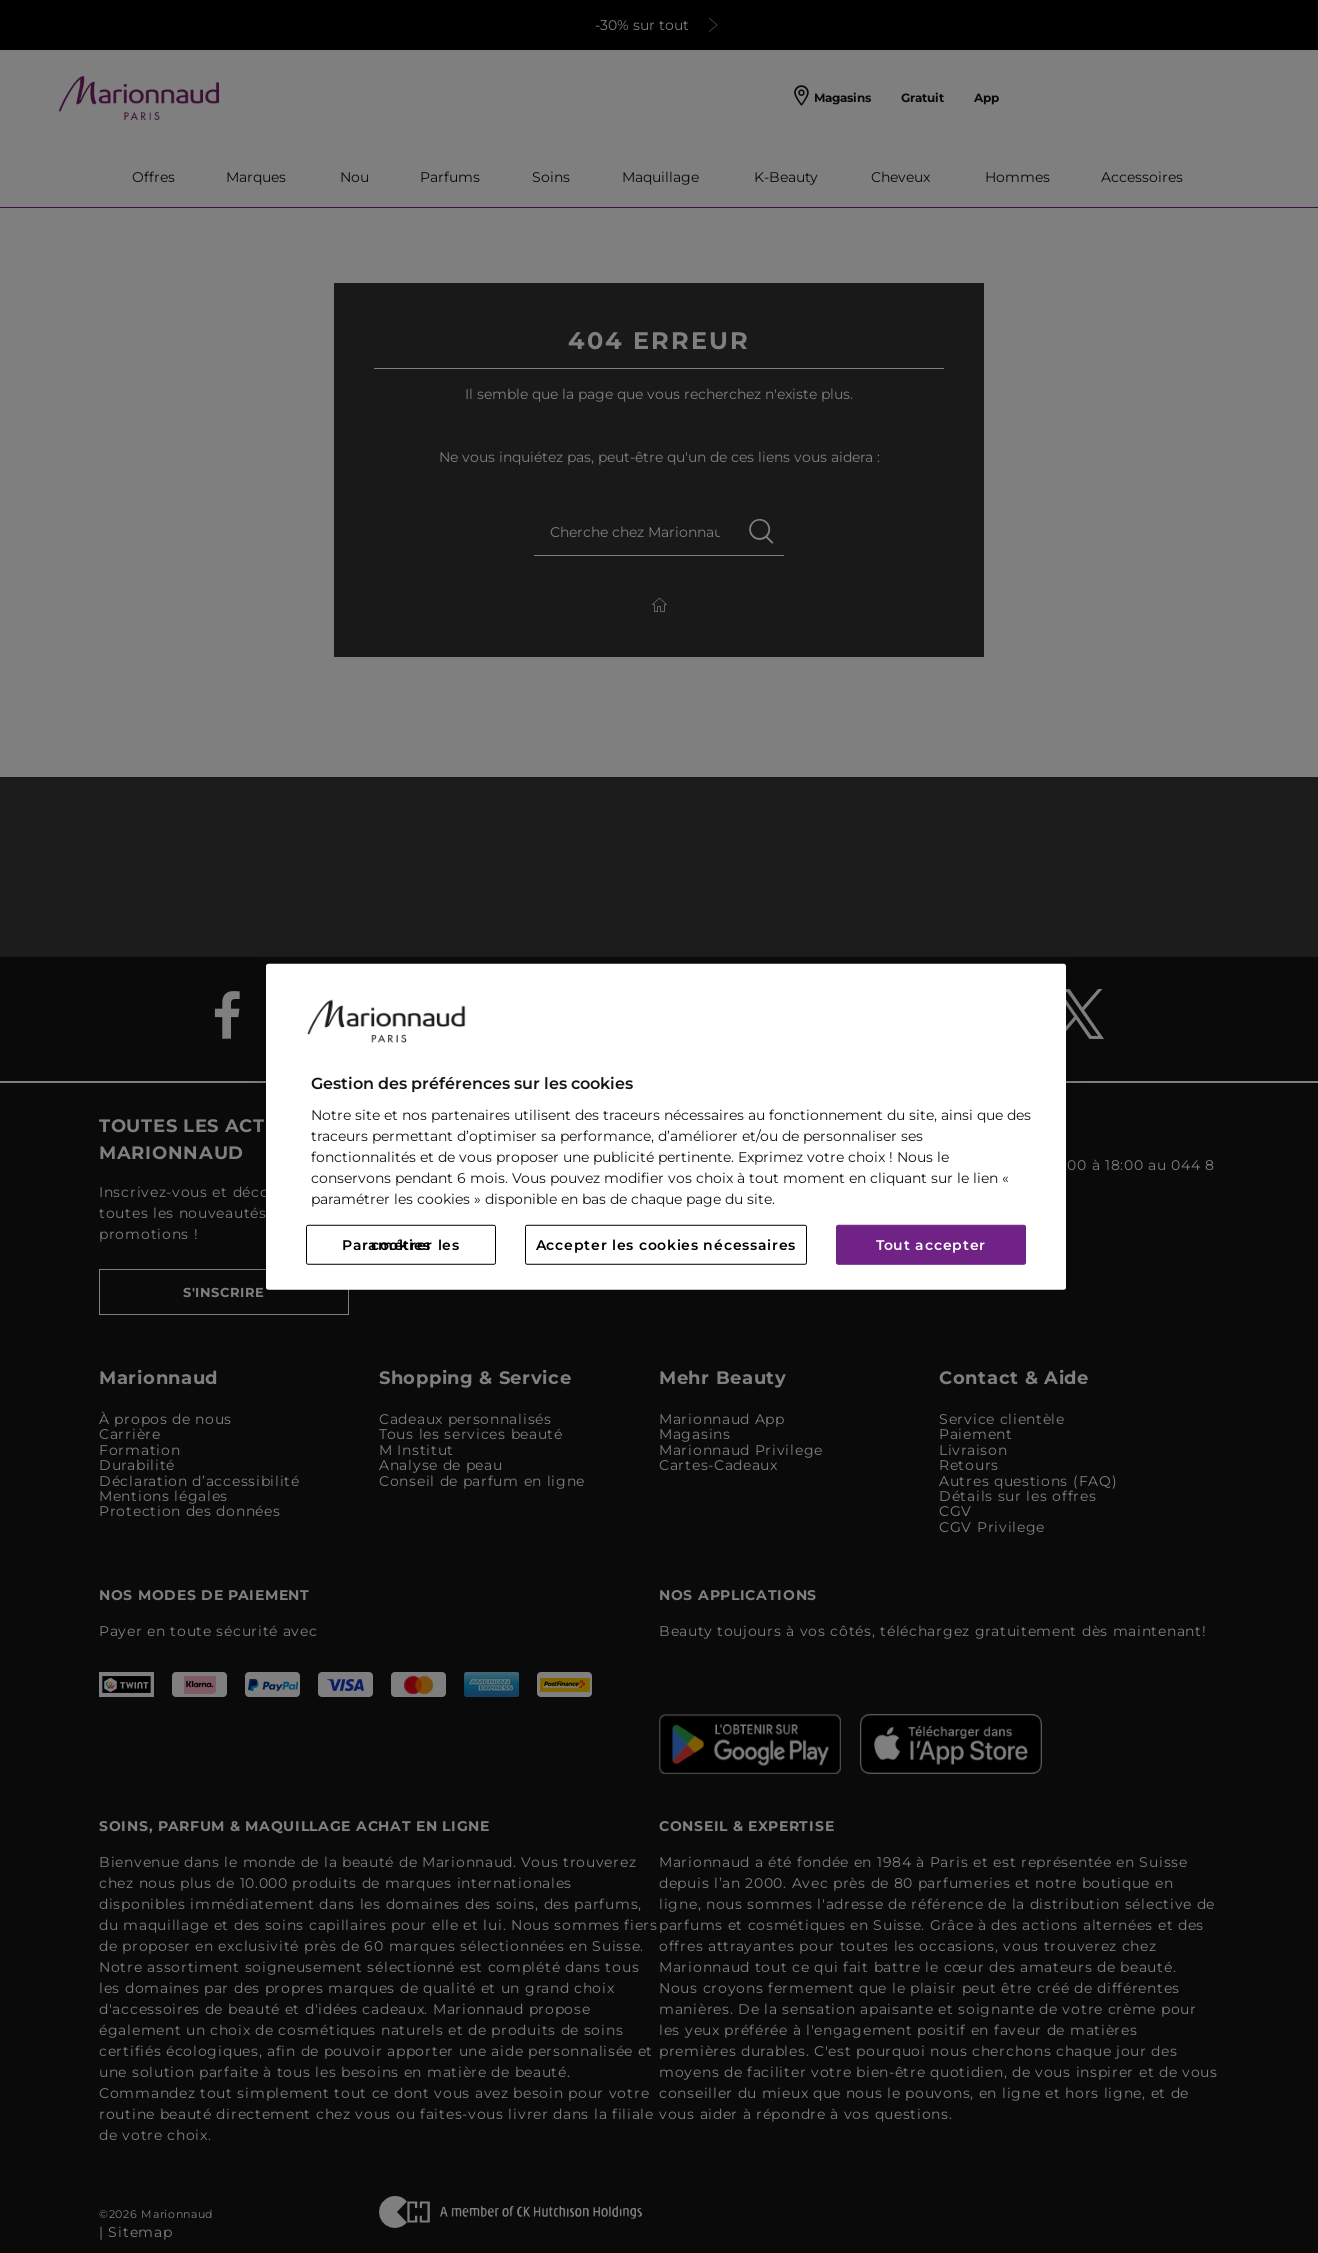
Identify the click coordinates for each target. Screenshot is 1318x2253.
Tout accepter (931, 1245)
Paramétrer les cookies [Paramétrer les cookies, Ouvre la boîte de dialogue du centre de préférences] (401, 1245)
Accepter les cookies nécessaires (666, 1245)
